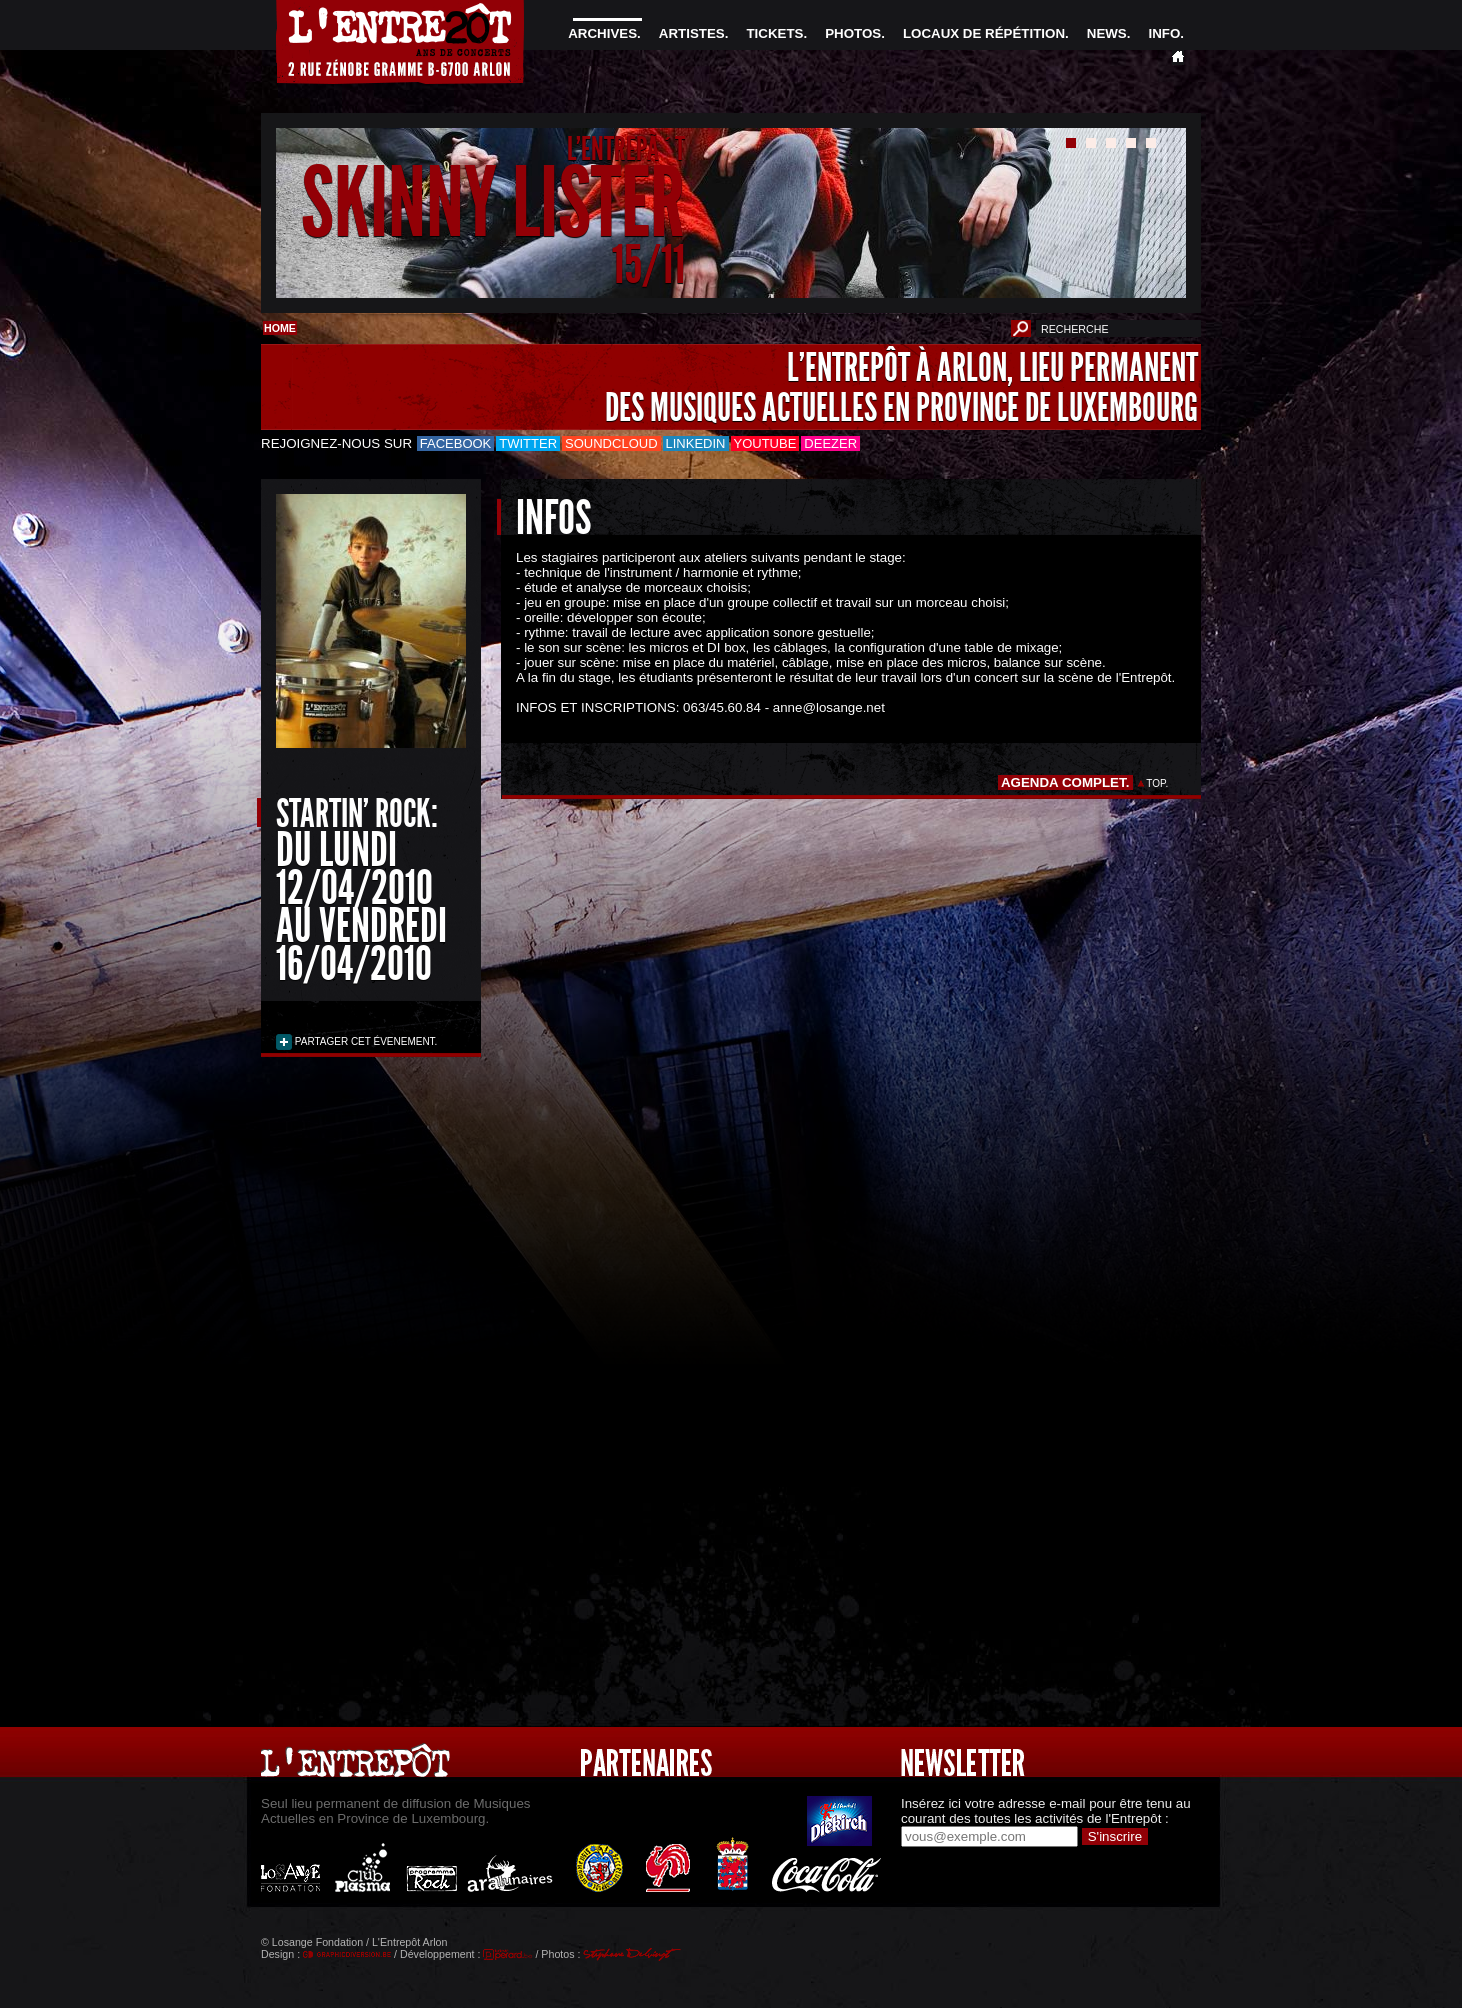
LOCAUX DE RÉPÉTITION (984, 33)
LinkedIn (696, 443)
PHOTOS (853, 33)
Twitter (528, 443)
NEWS (1107, 33)
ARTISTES (692, 33)
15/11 (648, 264)
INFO (1164, 33)
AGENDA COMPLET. (1065, 782)
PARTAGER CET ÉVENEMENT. (364, 1041)
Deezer (830, 443)
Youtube (765, 443)
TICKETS (774, 33)
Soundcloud (611, 443)
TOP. (1157, 783)
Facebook (456, 443)
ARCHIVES (602, 33)
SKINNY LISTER (493, 203)
